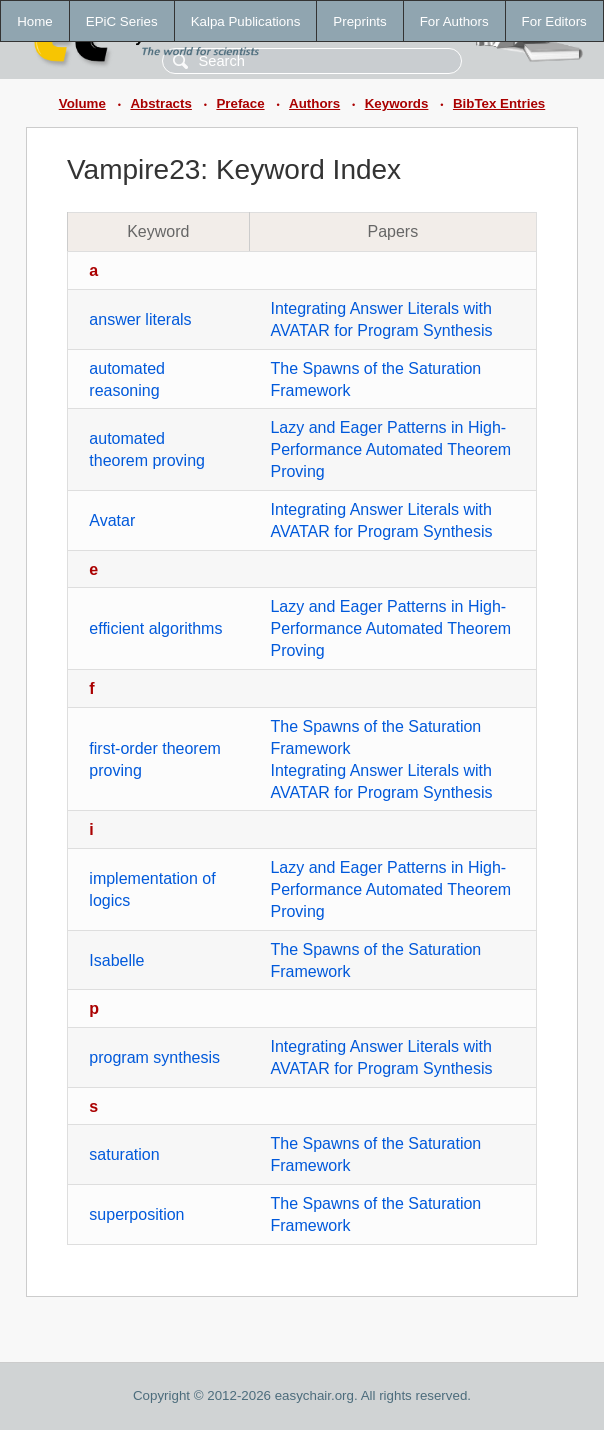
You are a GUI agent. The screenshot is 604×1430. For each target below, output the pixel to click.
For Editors (554, 21)
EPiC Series (122, 21)
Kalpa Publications (246, 21)
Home (35, 21)
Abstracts (160, 103)
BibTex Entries (499, 103)
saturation (124, 1154)
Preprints (359, 21)
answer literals (140, 319)
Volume (82, 103)
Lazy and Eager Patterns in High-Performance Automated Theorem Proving (390, 449)
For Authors (454, 21)
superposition (136, 1214)
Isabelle (116, 960)
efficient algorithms (155, 628)
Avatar (112, 520)
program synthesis (154, 1057)
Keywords (397, 103)
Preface (240, 103)
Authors (314, 103)
